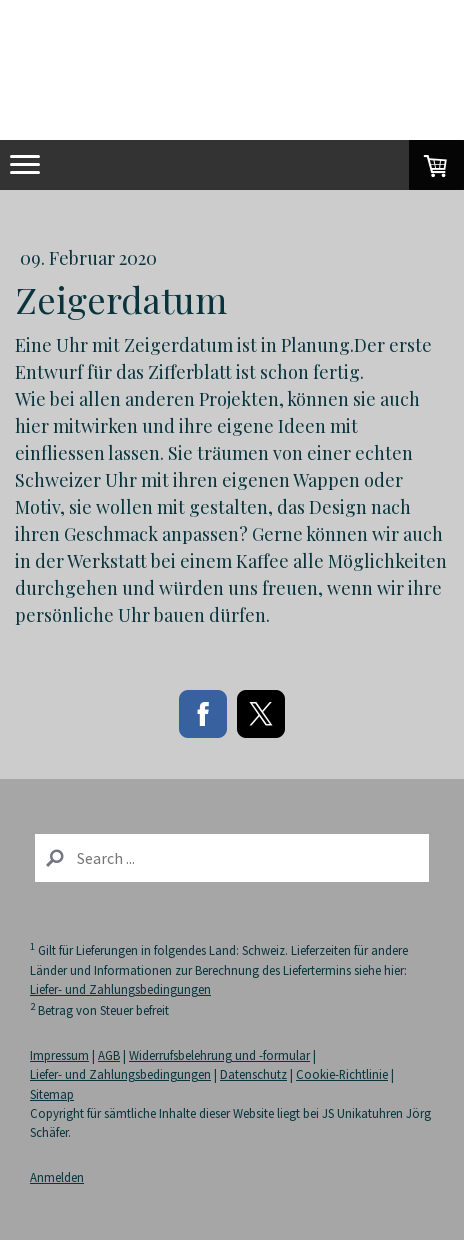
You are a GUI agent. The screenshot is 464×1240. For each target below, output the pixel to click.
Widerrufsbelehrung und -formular (219, 1055)
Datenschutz (253, 1074)
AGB (109, 1055)
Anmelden (57, 1177)
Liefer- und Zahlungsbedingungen (120, 989)
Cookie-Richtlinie (342, 1074)
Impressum (59, 1055)
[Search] (232, 858)
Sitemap (52, 1094)
